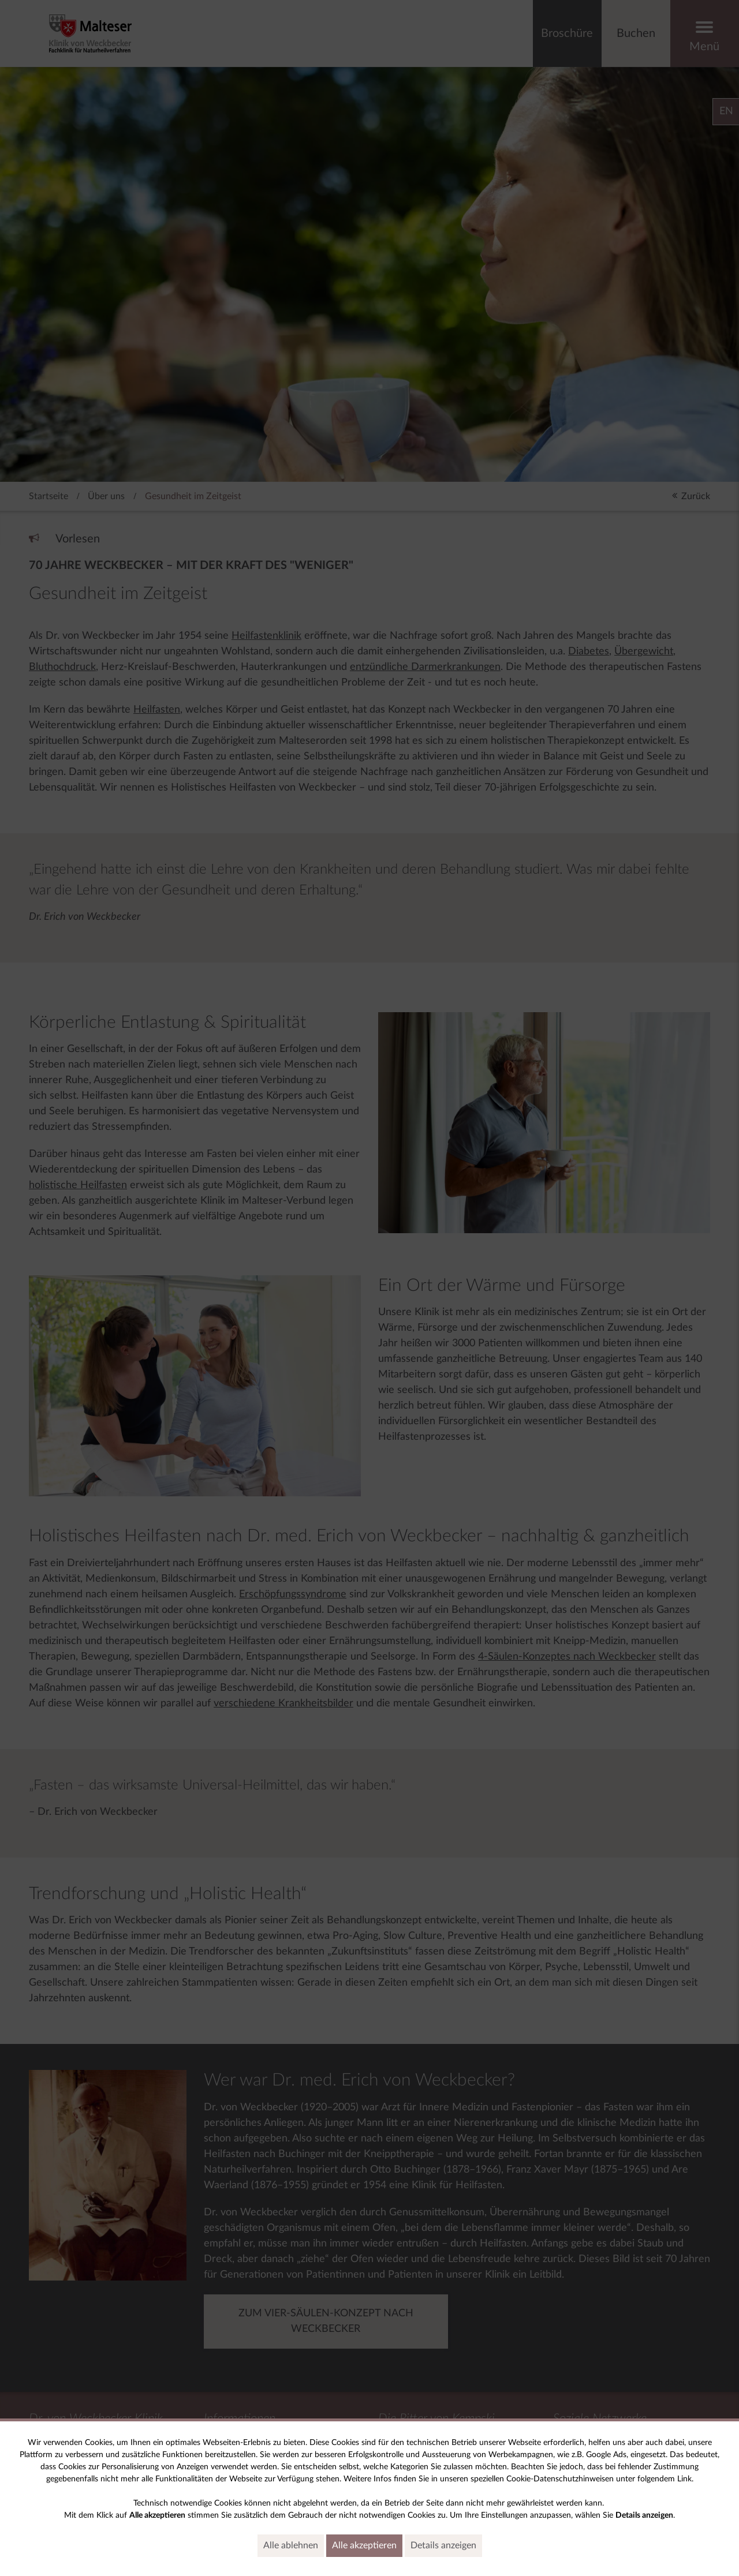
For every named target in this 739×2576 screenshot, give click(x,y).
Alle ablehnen (293, 2545)
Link (684, 2479)
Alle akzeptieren (367, 2545)
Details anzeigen (446, 2545)
